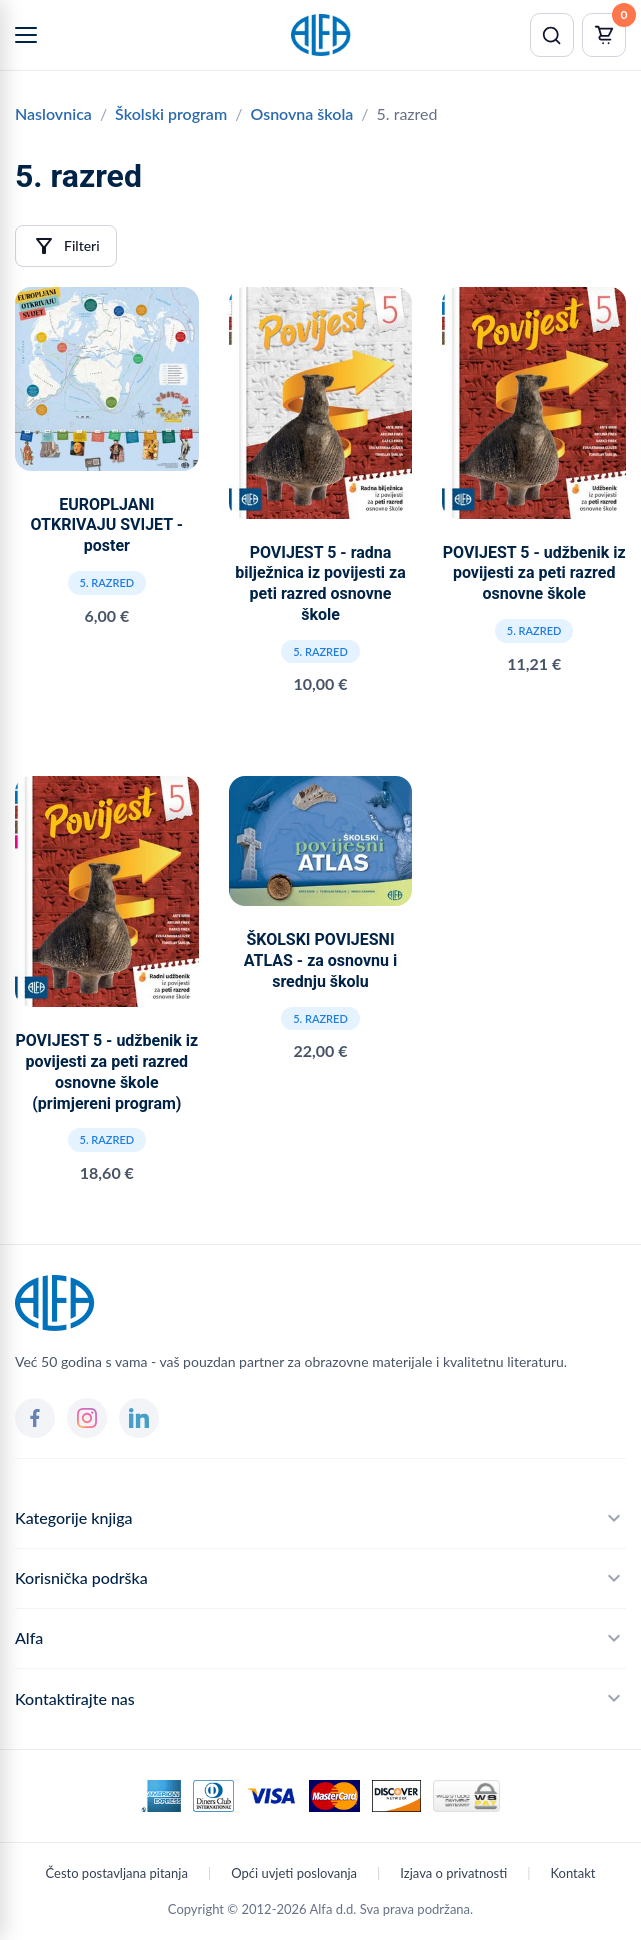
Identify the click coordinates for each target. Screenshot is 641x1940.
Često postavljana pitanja (117, 1873)
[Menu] (26, 35)
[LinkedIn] (139, 1418)
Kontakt (572, 1873)
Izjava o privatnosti (453, 1873)
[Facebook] (35, 1418)
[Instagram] (87, 1418)
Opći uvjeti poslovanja (294, 1873)
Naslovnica (53, 113)
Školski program (171, 113)
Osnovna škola (301, 113)
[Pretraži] (552, 35)
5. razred (107, 582)
